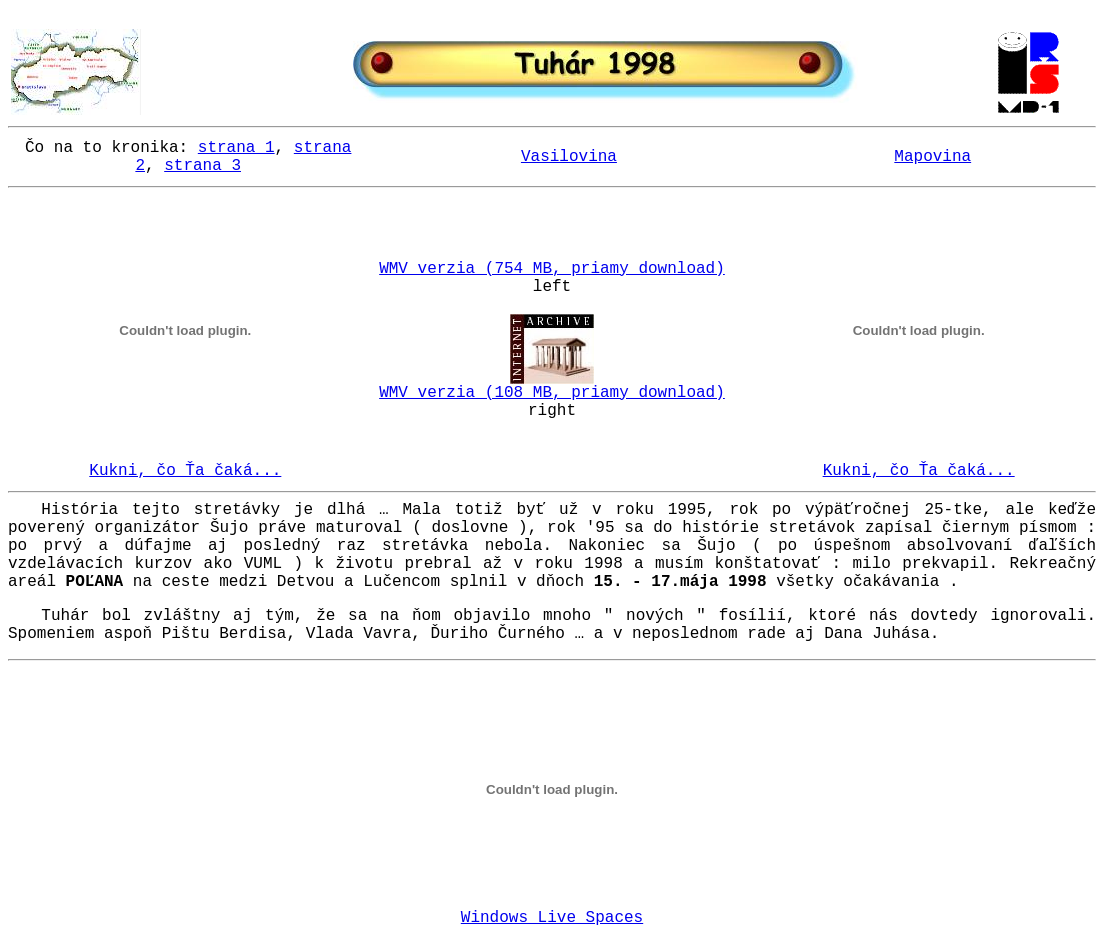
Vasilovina (569, 157)
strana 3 (202, 166)
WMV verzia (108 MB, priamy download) (552, 393)
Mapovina (932, 157)
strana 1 (236, 148)
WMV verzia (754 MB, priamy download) (552, 269)
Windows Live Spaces (552, 918)
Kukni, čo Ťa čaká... (185, 471)
